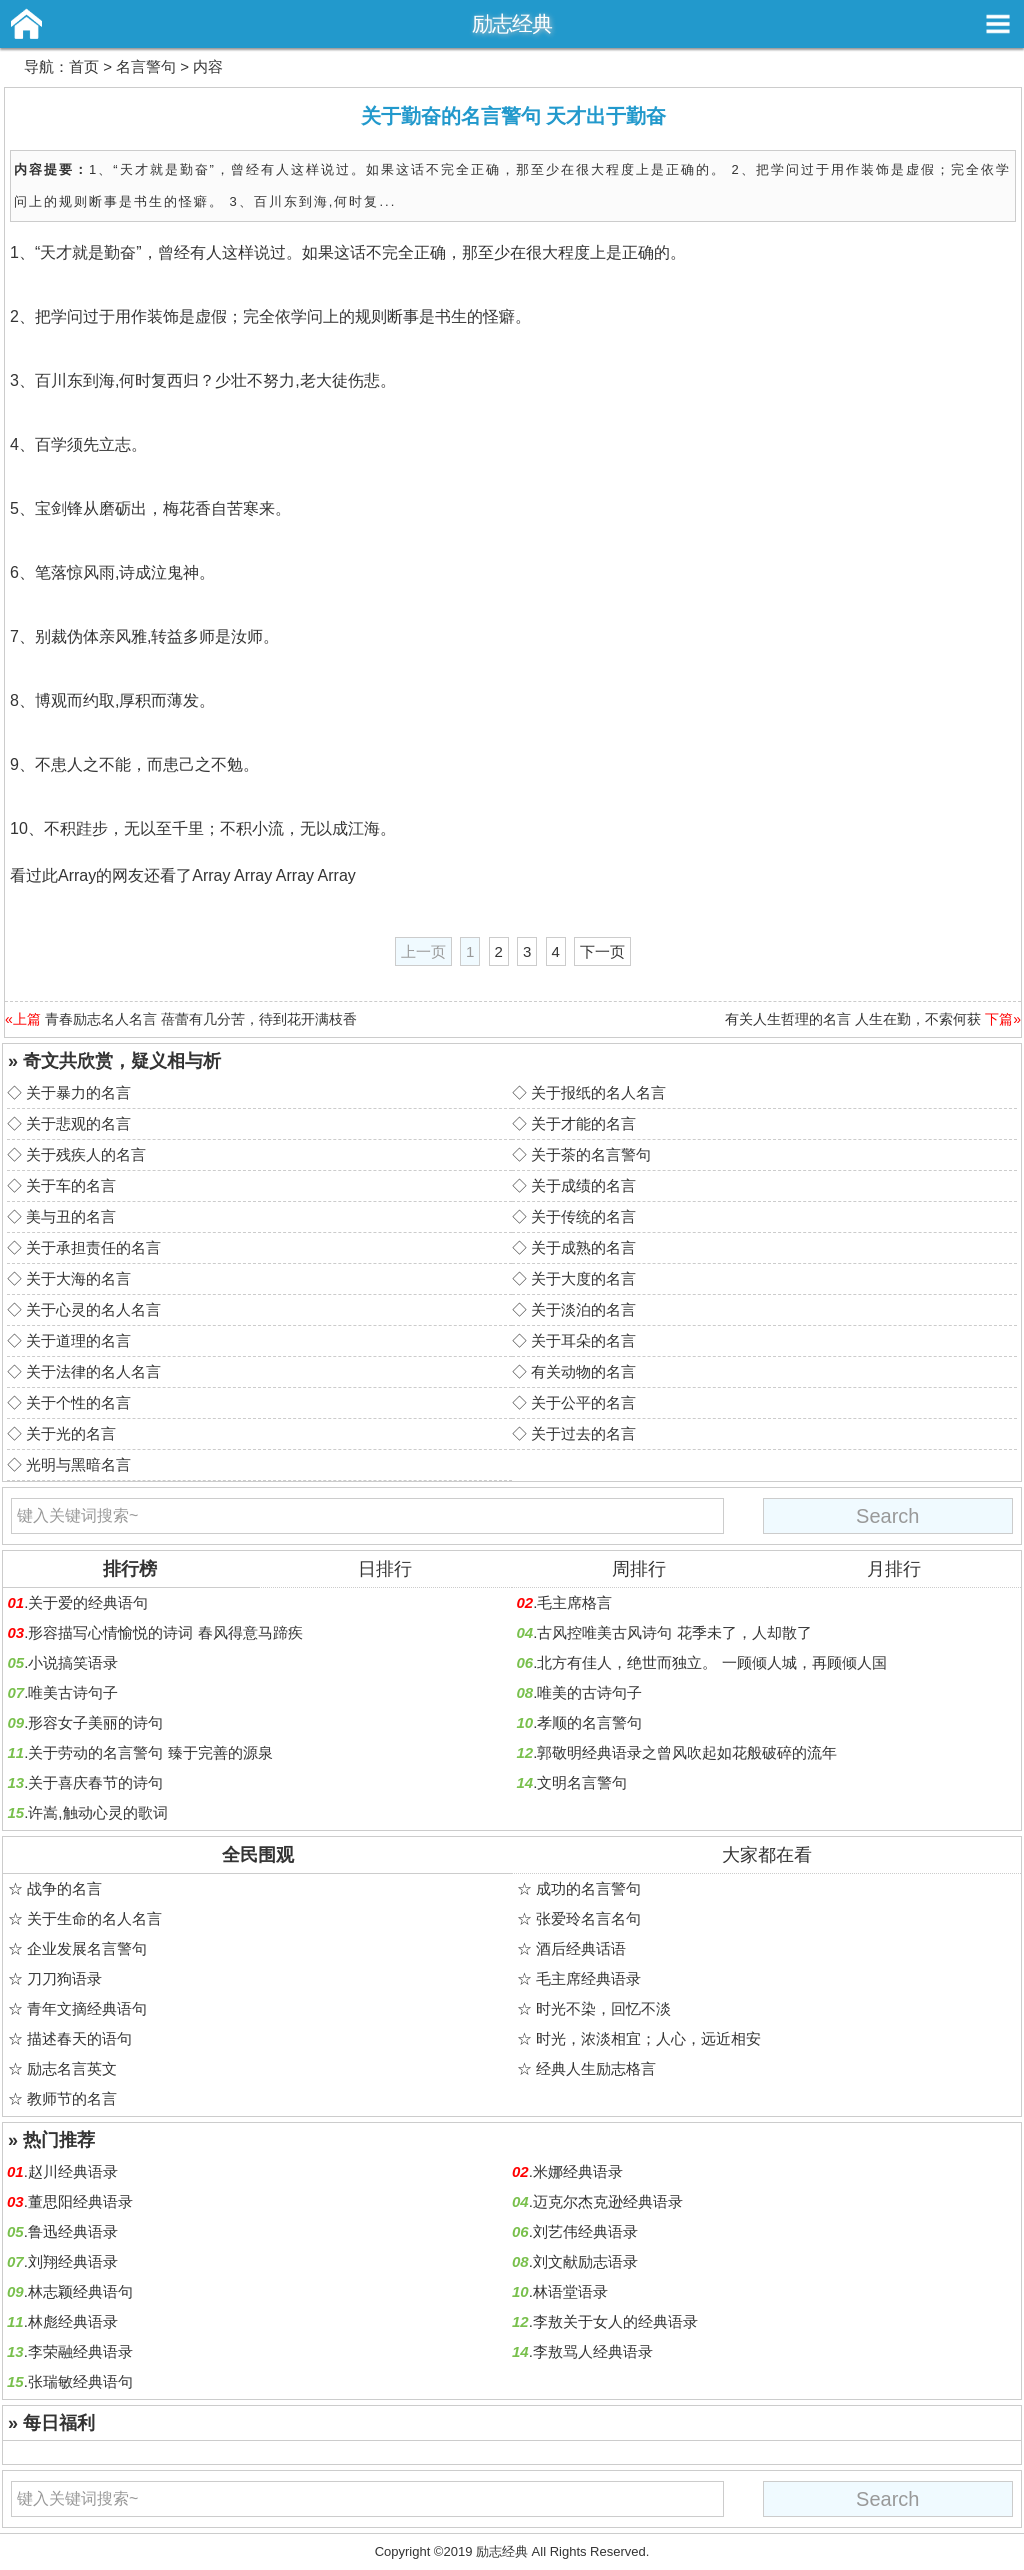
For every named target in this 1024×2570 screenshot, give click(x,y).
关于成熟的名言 (583, 1247)
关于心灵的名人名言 (93, 1309)
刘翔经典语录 (73, 2261)
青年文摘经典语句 (87, 2008)
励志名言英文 (72, 2068)
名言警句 (146, 66)
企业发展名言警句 (87, 1948)
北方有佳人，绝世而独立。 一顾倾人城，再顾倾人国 (711, 1662)
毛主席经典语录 (588, 1978)
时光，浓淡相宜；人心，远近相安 (648, 2038)
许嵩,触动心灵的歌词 (97, 1812)
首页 (84, 66)
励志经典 (512, 23)
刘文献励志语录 (585, 2261)
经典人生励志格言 (596, 2068)
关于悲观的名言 (78, 1123)
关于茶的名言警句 (591, 1154)
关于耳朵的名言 (583, 1340)
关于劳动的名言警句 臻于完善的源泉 (150, 1752)
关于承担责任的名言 (93, 1247)
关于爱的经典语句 (88, 1602)
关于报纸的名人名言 (598, 1092)
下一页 (602, 951)
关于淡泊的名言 (583, 1309)
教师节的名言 (72, 2098)
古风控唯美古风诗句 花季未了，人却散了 (674, 1632)
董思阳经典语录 (80, 2201)
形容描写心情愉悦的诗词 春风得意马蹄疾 (165, 1632)
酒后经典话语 (581, 1948)
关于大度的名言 (583, 1278)
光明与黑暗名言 (78, 1464)
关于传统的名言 (583, 1216)
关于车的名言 (71, 1185)
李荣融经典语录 (80, 2351)
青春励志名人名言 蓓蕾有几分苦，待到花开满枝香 (201, 1019)
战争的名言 (64, 1888)
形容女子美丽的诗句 (95, 1722)
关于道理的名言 (78, 1340)
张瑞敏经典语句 (80, 2381)
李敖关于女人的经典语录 (615, 2321)
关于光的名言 (71, 1433)
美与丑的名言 (71, 1216)
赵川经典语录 (73, 2171)
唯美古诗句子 (73, 1692)
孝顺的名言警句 (589, 1722)
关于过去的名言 (583, 1433)
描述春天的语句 (79, 2038)
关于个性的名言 (78, 1402)
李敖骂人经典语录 (593, 2351)
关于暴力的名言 (78, 1092)
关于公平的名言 (583, 1402)
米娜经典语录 (578, 2171)
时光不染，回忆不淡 (603, 2008)
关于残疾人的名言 (86, 1154)
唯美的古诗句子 (589, 1692)
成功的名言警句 (588, 1888)
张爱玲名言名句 (588, 1918)
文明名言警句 (582, 1782)
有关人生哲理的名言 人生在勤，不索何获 (853, 1019)
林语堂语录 (570, 2291)
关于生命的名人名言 (94, 1918)
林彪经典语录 (73, 2321)
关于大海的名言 (78, 1278)
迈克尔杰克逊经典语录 (608, 2201)
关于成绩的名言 (583, 1185)
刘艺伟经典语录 (585, 2231)
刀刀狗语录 (64, 1978)
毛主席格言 (574, 1602)
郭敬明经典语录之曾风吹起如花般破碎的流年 (687, 1752)
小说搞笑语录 (73, 1662)
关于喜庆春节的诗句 (95, 1782)
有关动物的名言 (583, 1371)
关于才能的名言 (583, 1123)
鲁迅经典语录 (73, 2231)
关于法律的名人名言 (93, 1371)
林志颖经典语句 (80, 2291)
